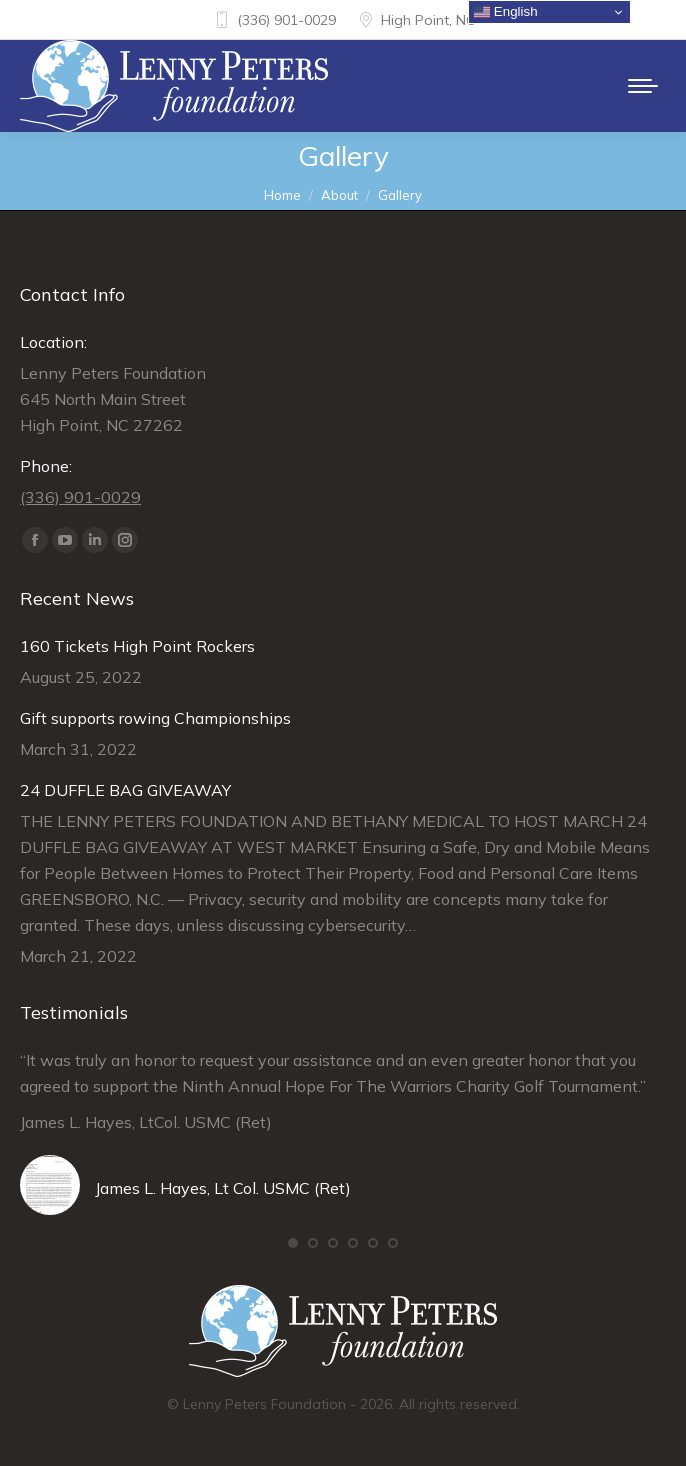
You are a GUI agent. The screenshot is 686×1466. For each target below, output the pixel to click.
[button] (293, 1243)
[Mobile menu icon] (643, 86)
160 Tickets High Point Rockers (137, 646)
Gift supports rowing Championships (155, 718)
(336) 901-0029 (274, 20)
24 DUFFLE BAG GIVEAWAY (125, 790)
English (505, 12)
